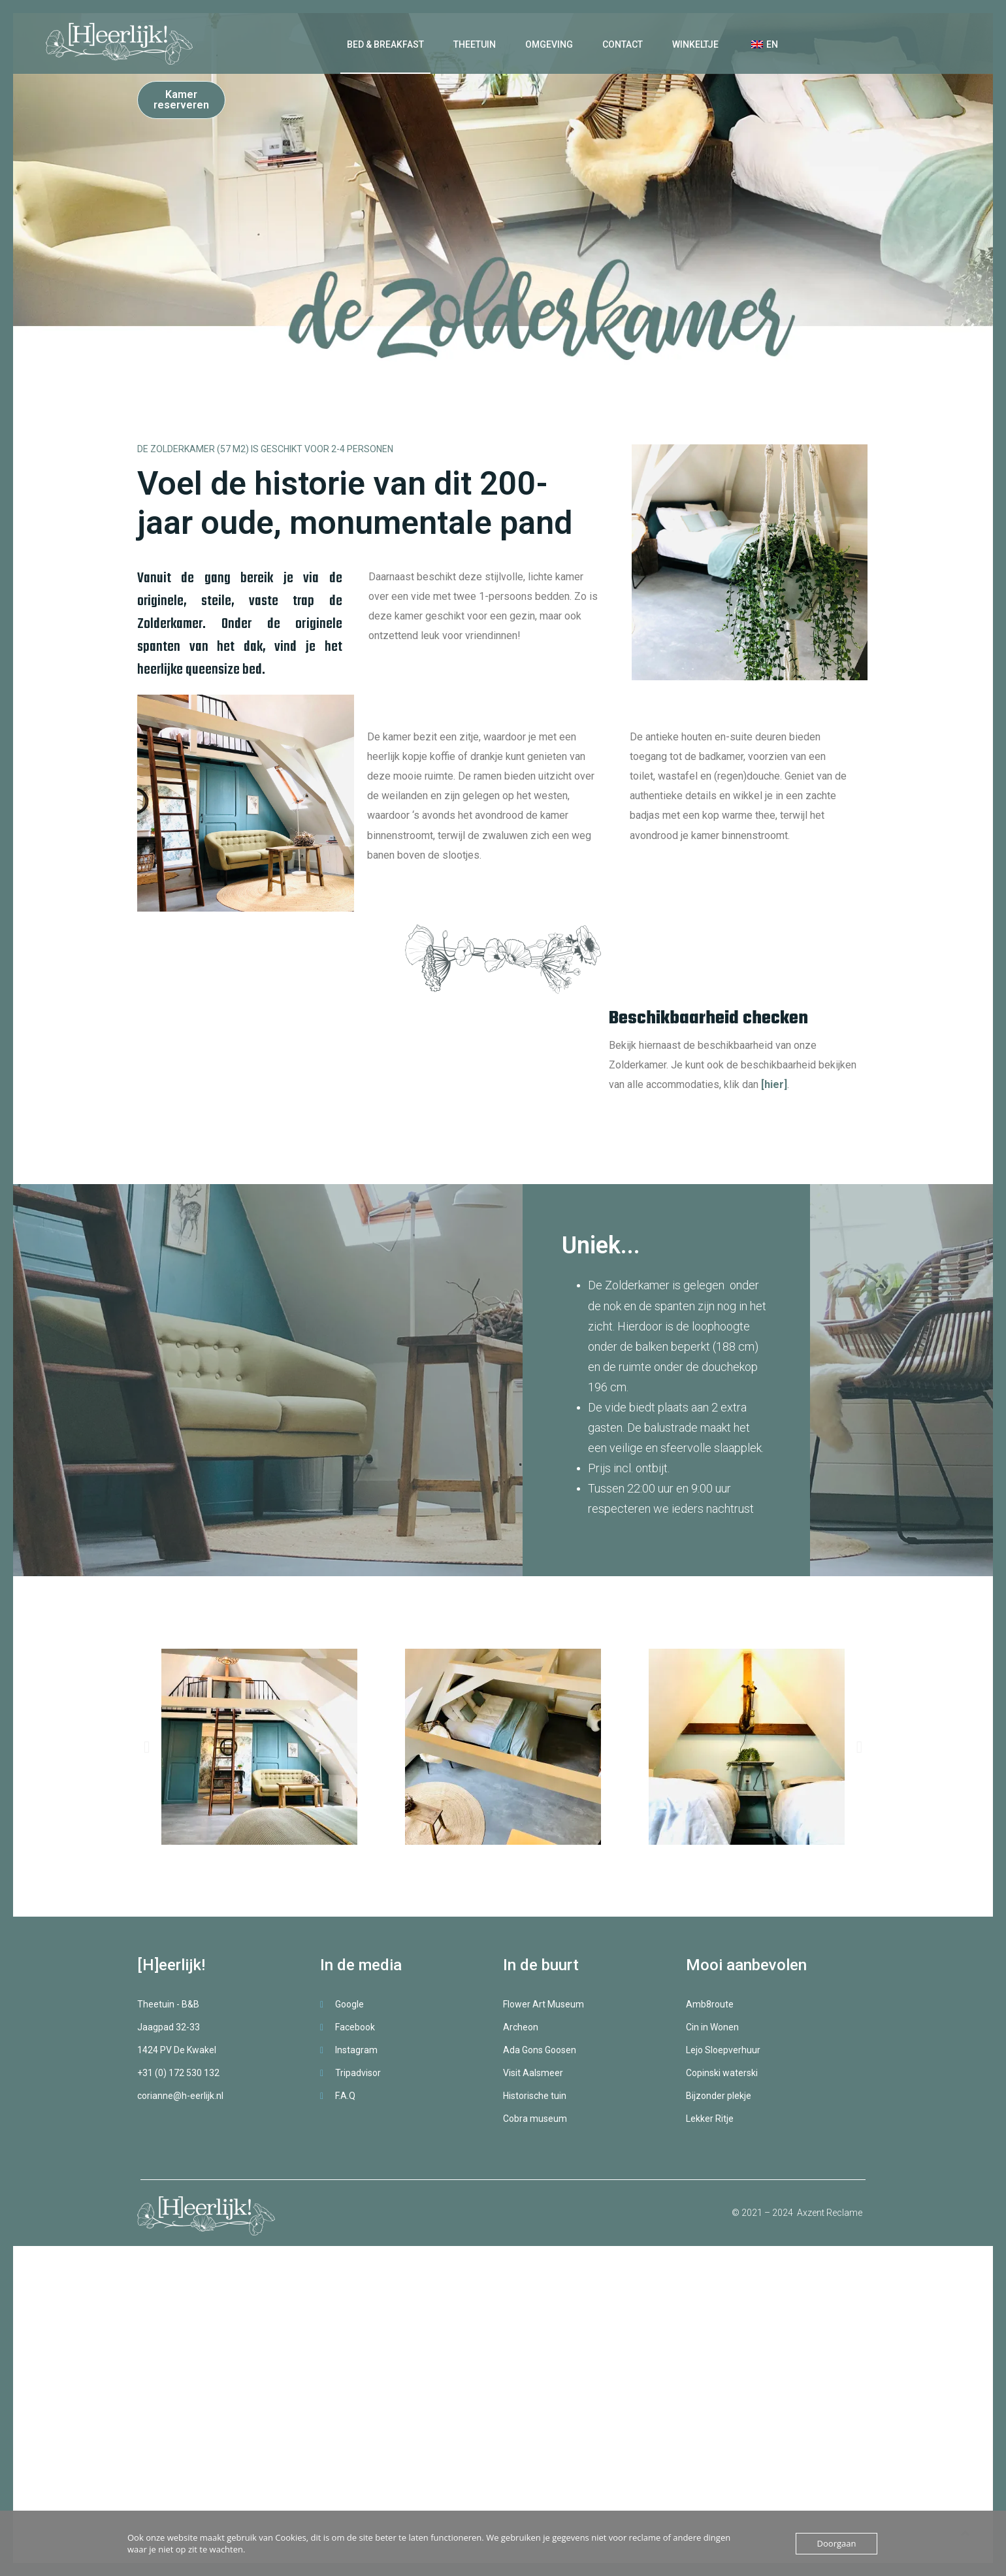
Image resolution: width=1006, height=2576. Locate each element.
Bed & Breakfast (385, 44)
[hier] (774, 1084)
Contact (622, 44)
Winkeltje (695, 44)
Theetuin (474, 44)
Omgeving (549, 44)
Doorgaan (836, 2543)
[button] (147, 1747)
